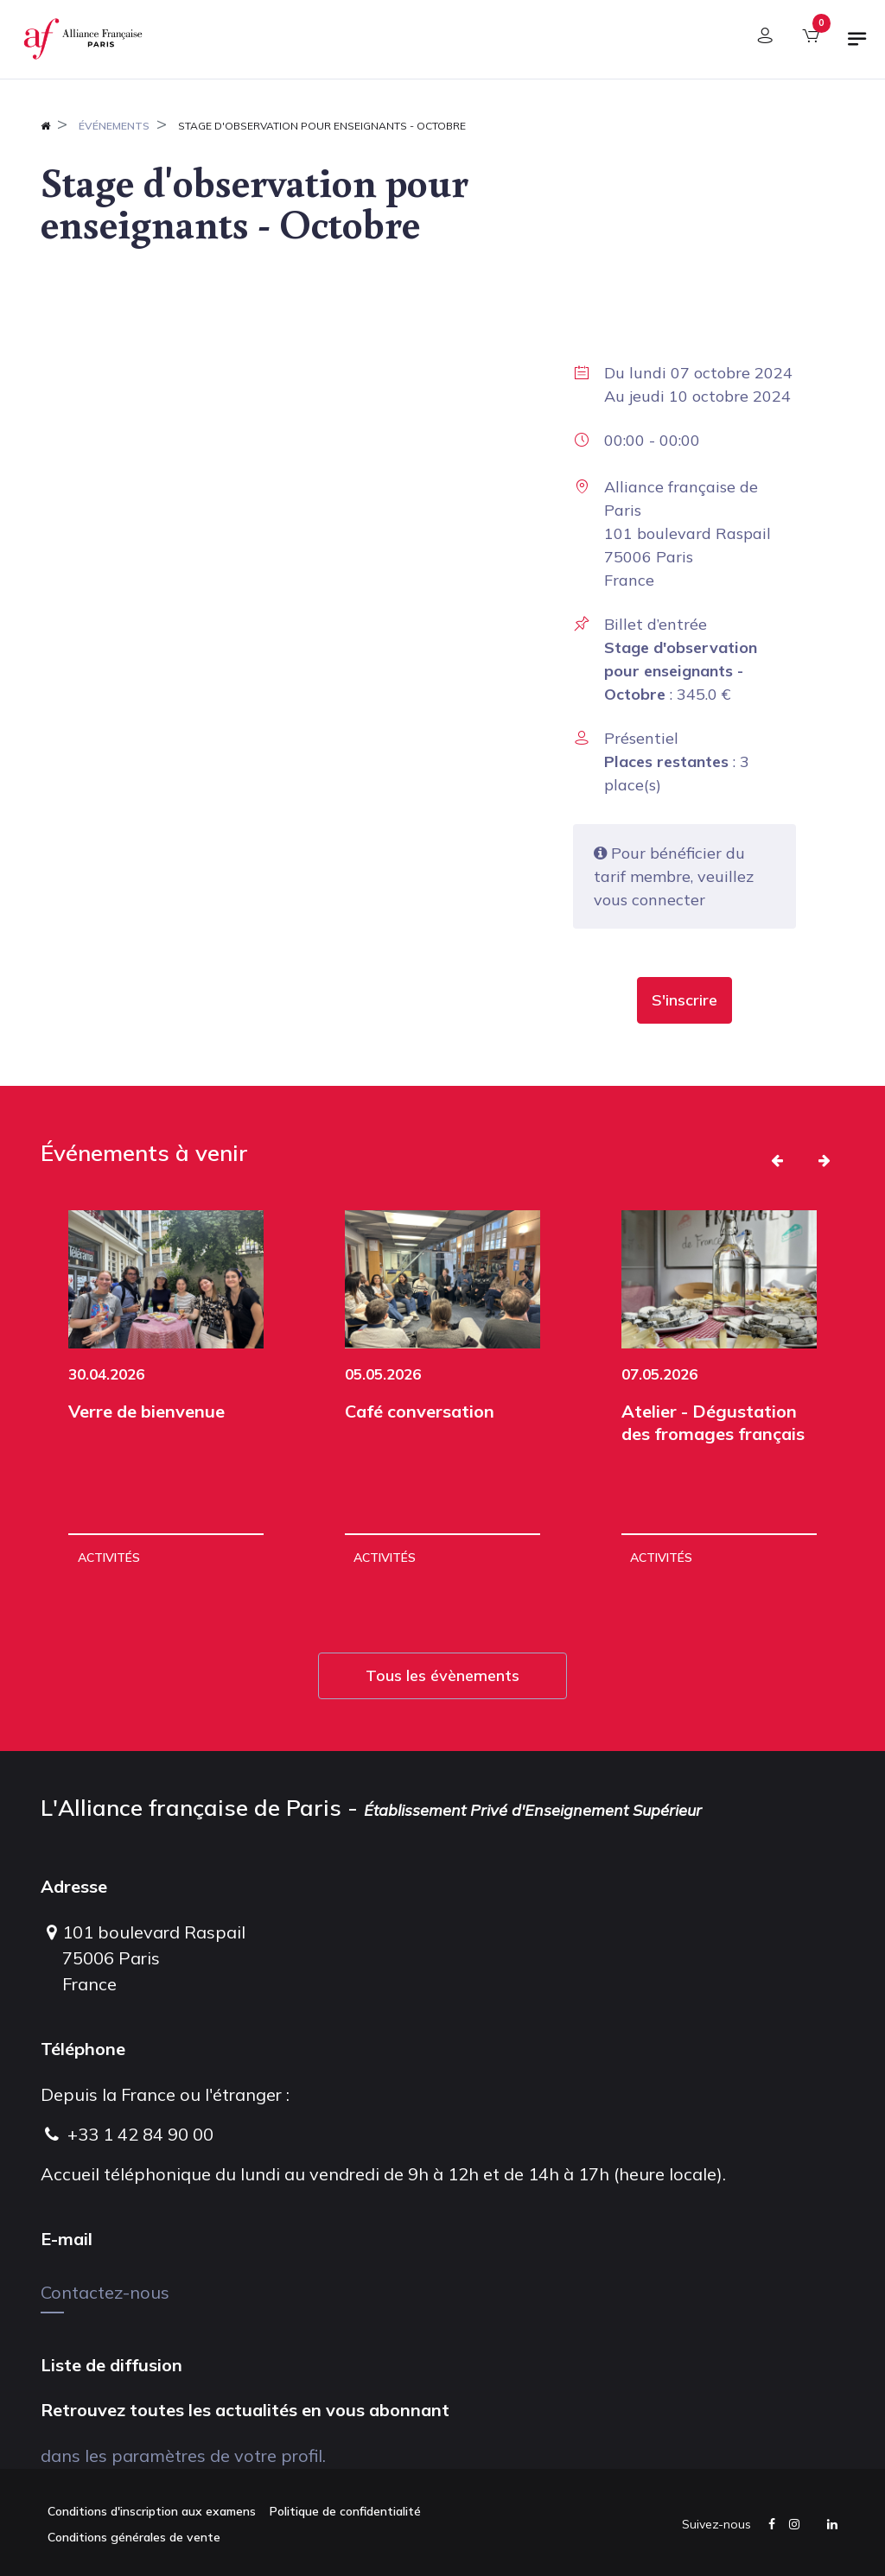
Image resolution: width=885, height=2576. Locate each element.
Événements (114, 125)
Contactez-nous (105, 2292)
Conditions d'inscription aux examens (152, 2511)
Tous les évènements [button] (442, 1675)
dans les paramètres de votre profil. (183, 2455)
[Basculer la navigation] (857, 45)
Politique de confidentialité (345, 2511)
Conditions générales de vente (134, 2537)
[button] (684, 1000)
